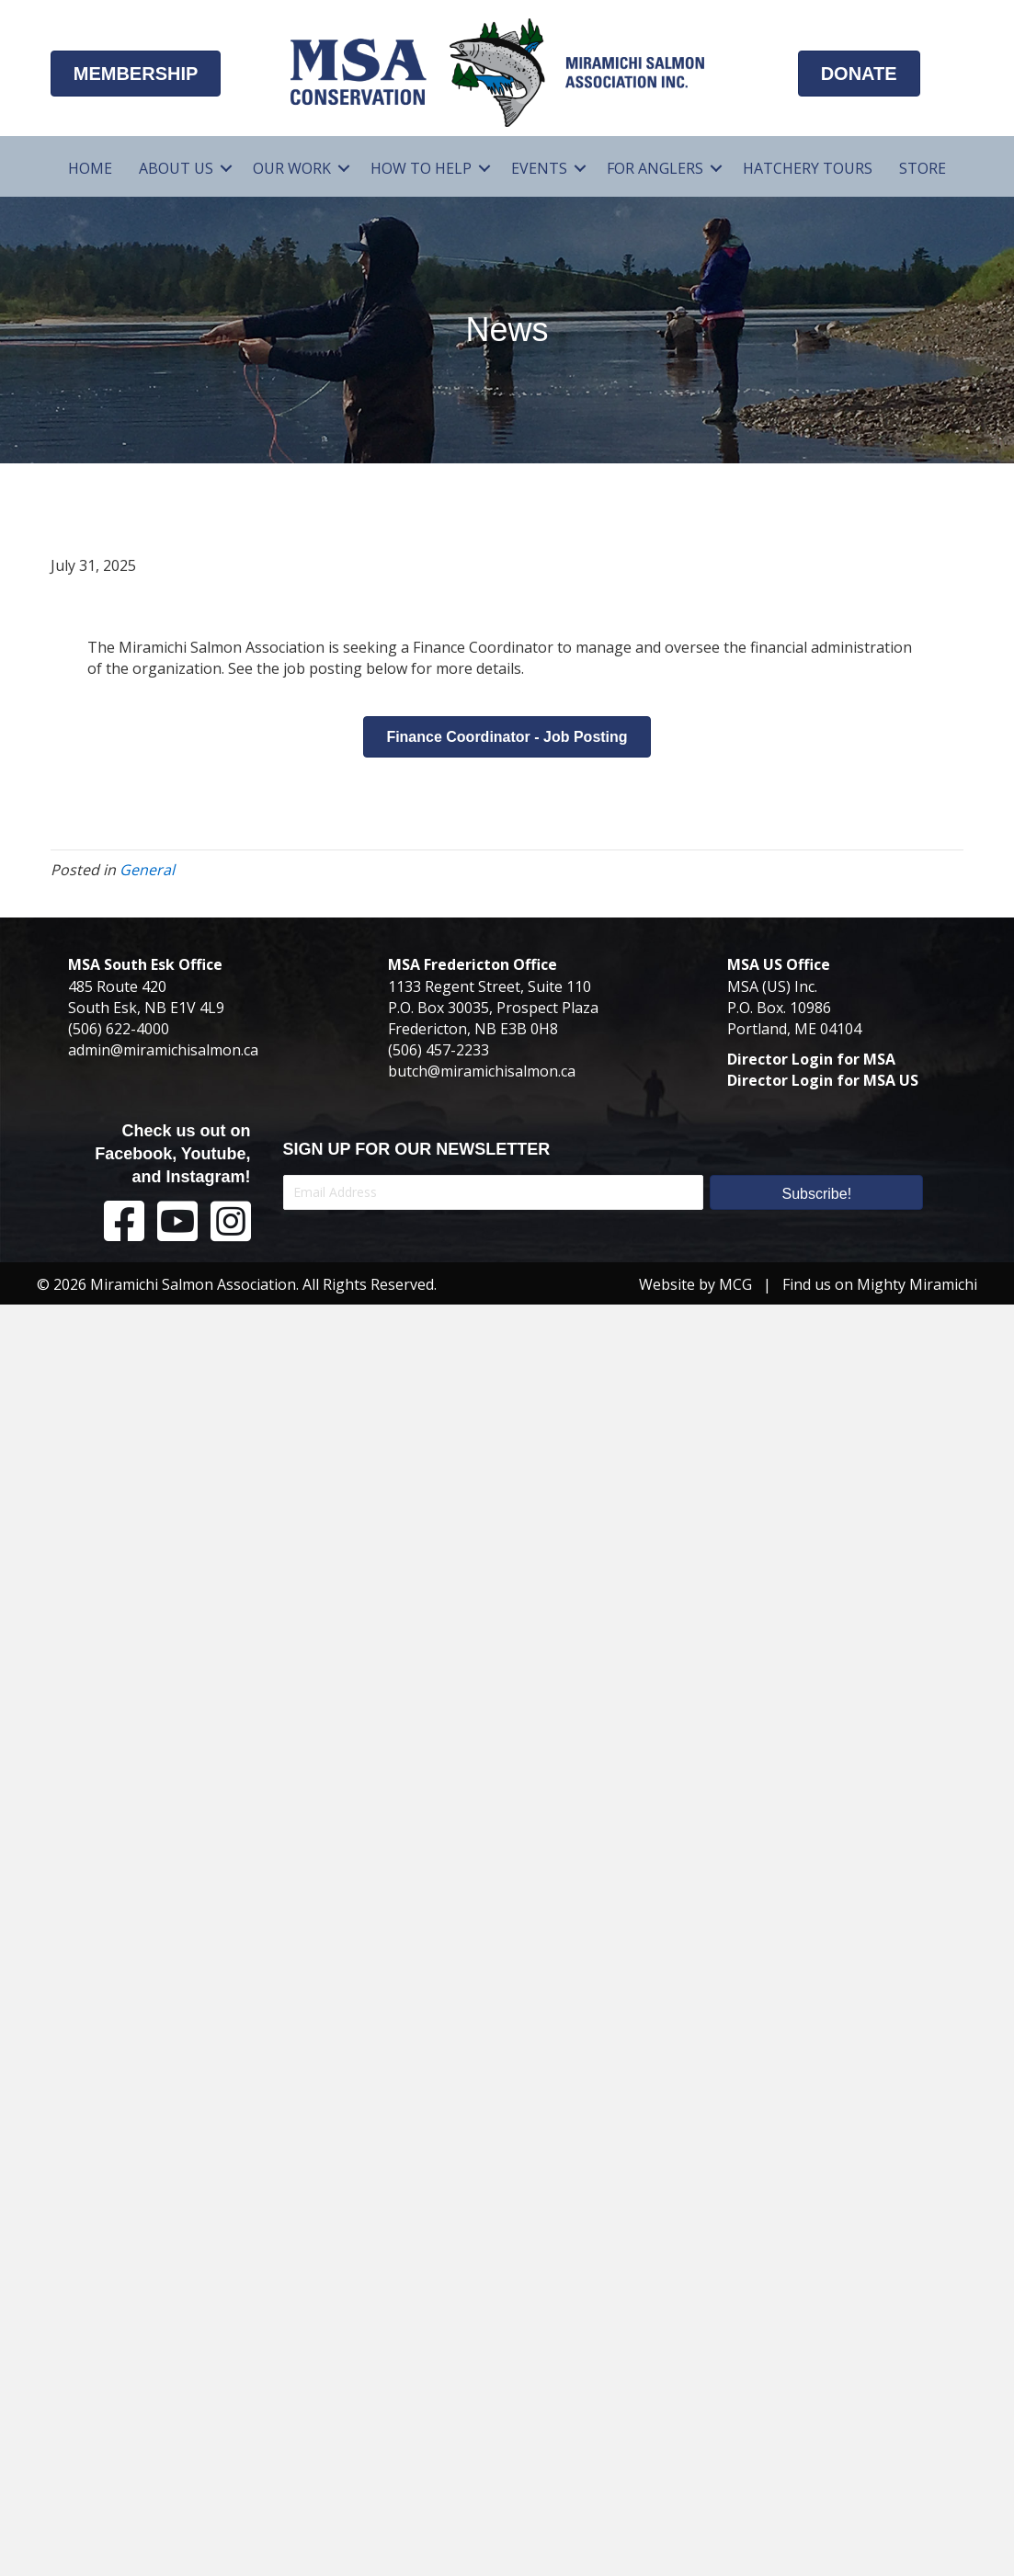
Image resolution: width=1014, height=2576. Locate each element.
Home (90, 168)
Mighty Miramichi (917, 1284)
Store (922, 168)
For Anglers (655, 168)
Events (539, 168)
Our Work (292, 168)
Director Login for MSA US (822, 1080)
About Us (176, 168)
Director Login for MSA (811, 1059)
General (147, 870)
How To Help (421, 168)
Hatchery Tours (807, 168)
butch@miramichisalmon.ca (481, 1071)
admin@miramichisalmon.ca (163, 1050)
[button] (226, 168)
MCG (735, 1284)
